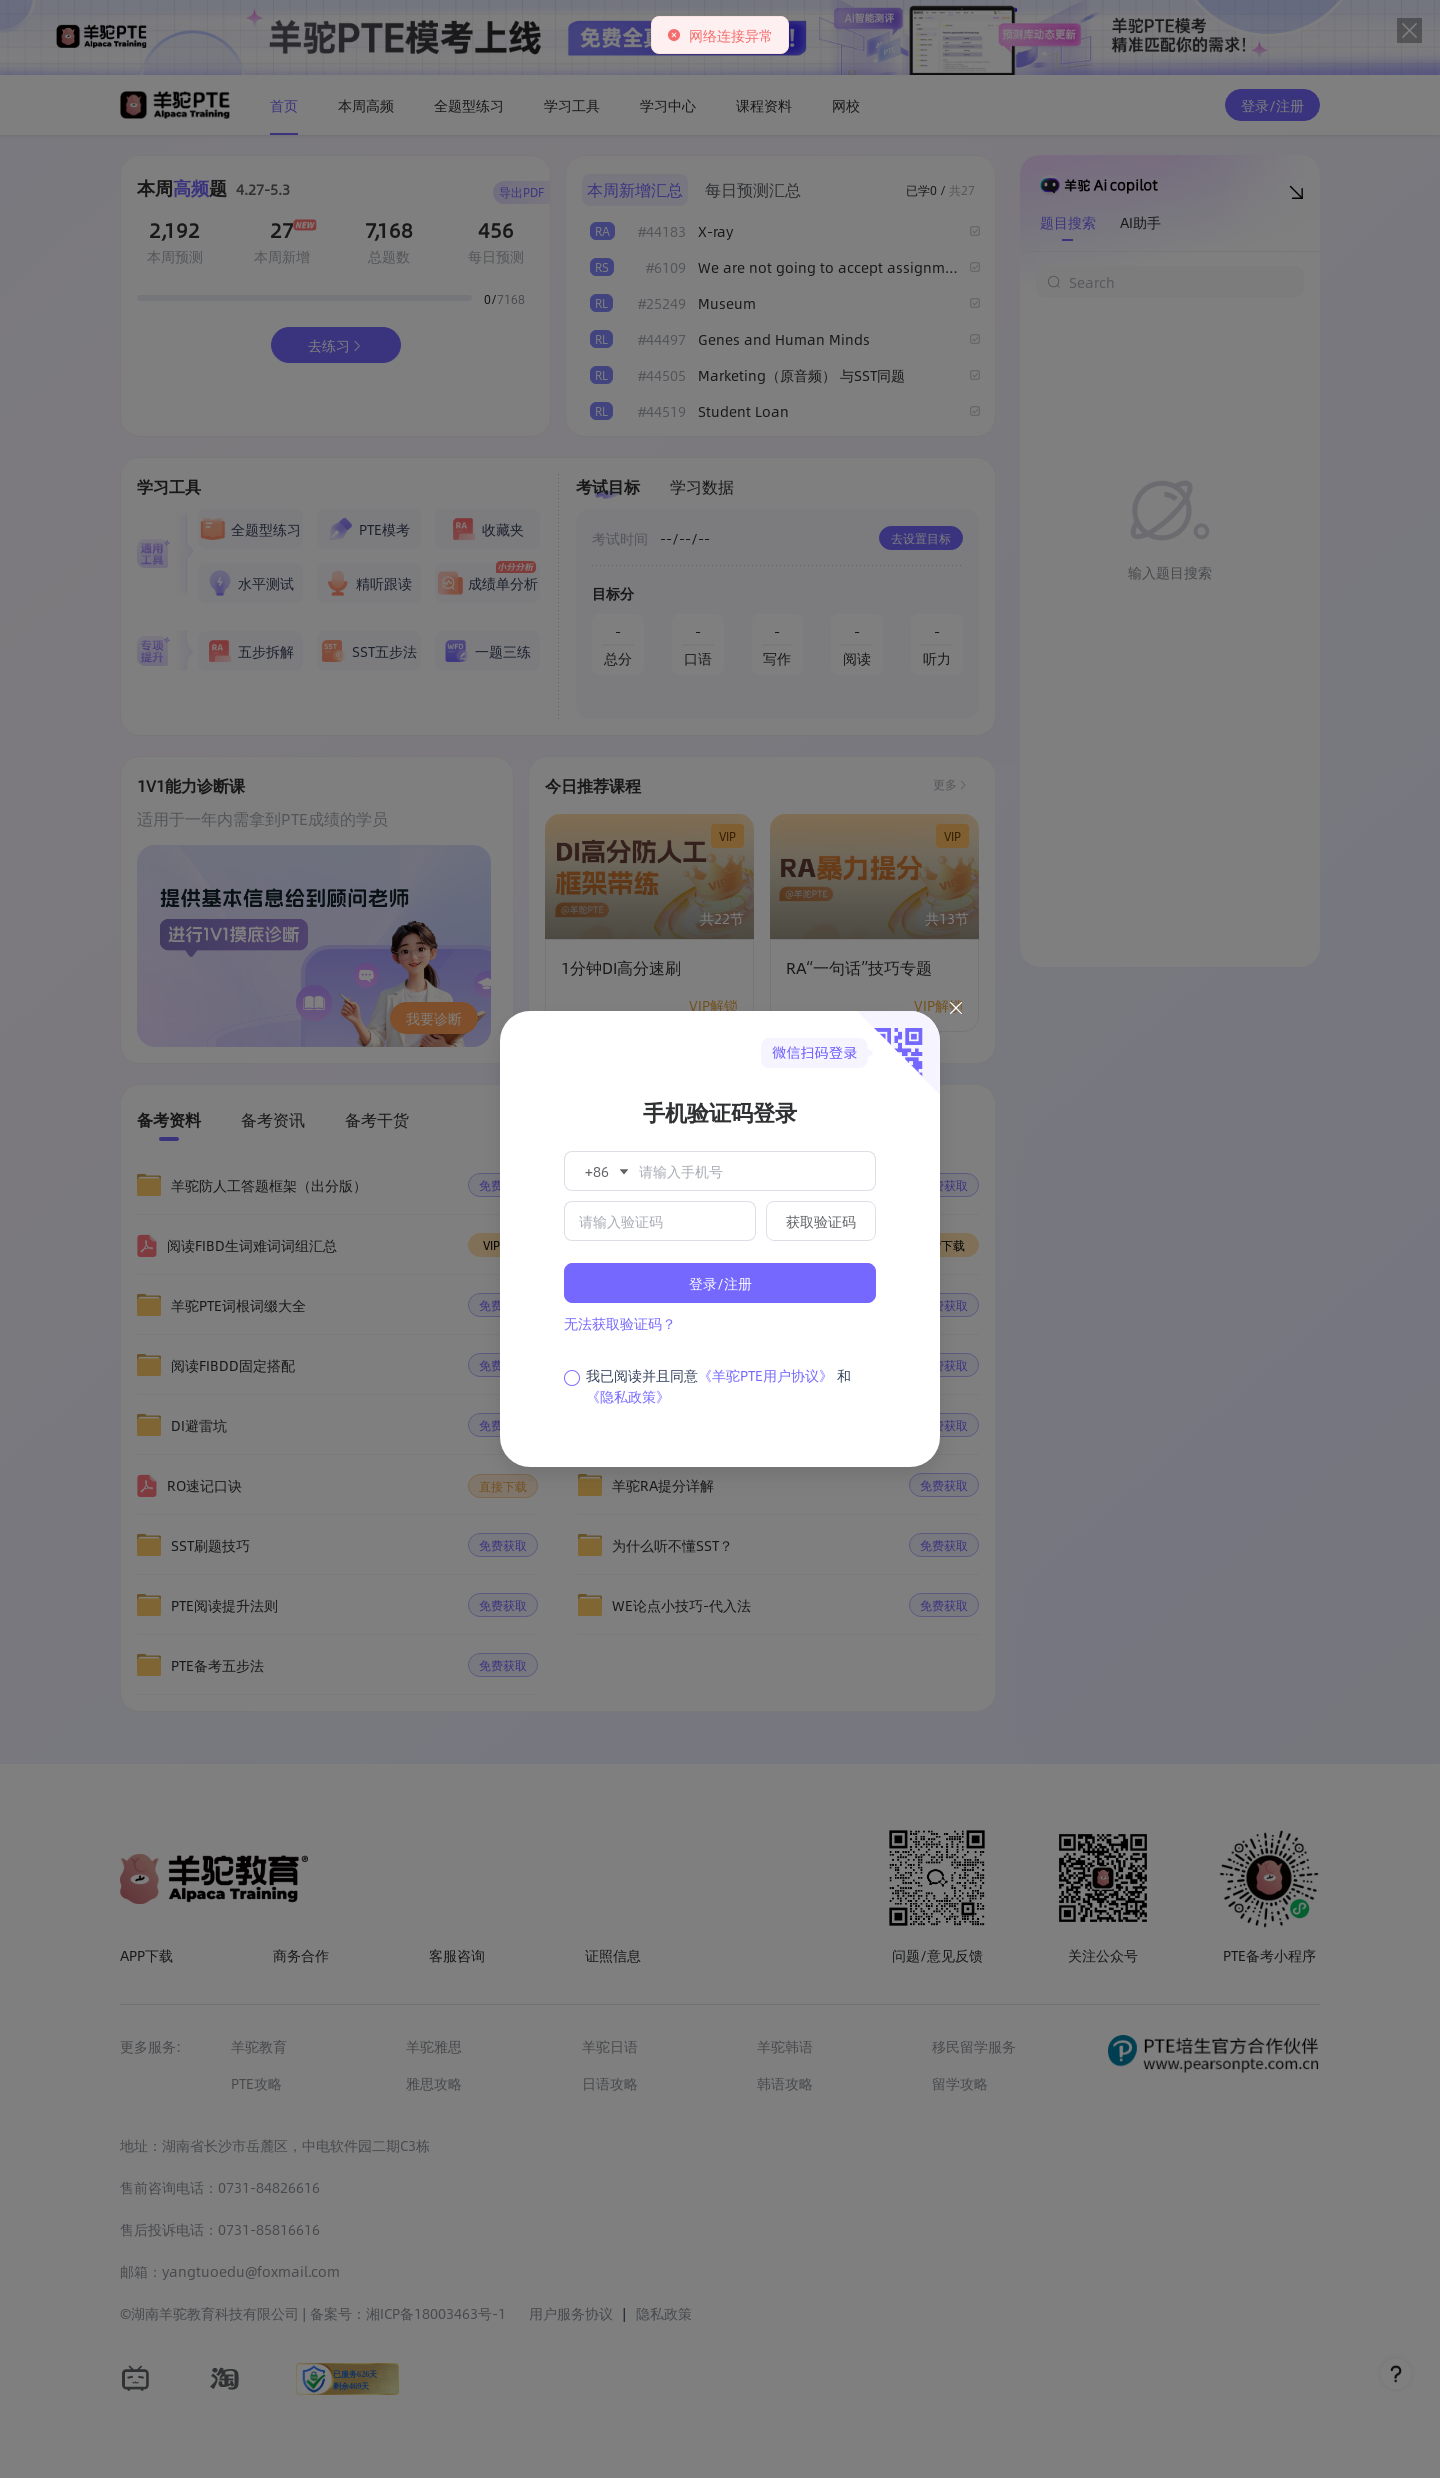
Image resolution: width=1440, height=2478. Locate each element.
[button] (605, 1171)
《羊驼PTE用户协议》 (765, 1375)
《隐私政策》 (628, 1396)
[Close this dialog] (956, 1011)
